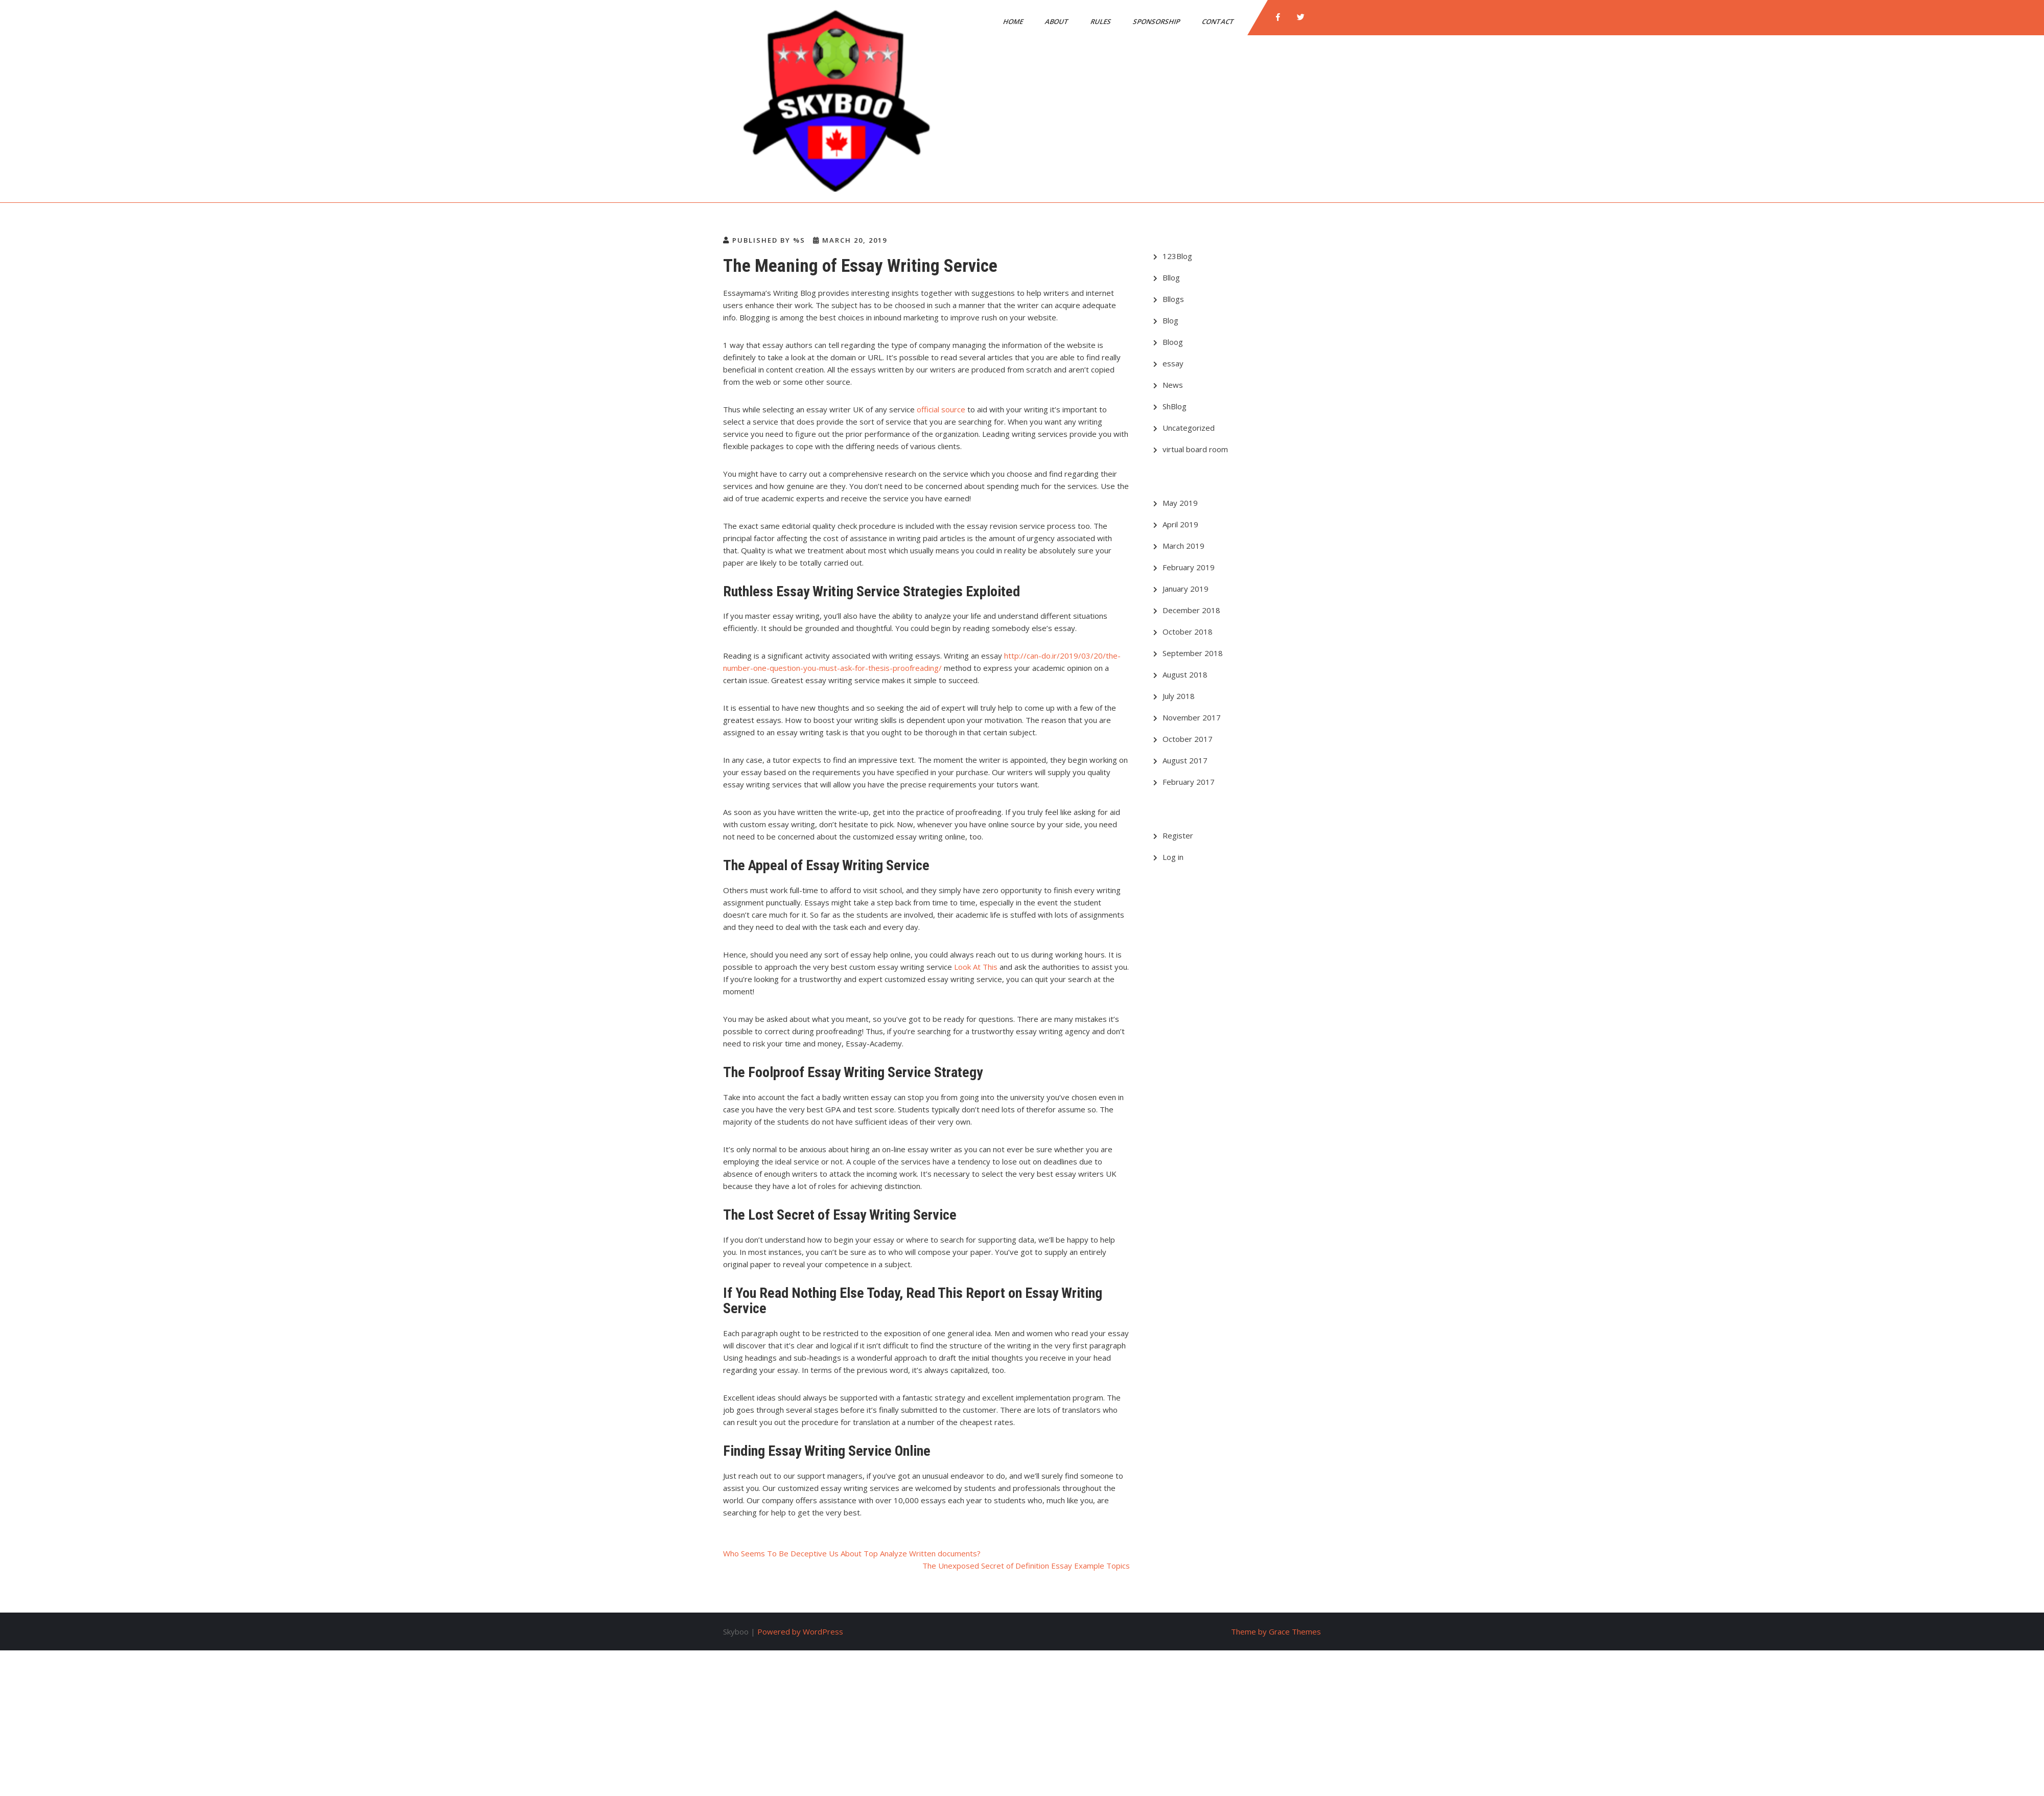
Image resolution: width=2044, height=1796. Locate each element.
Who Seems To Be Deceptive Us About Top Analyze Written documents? (852, 1553)
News (1173, 385)
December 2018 (1191, 610)
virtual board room (1195, 449)
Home (1014, 21)
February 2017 (1189, 782)
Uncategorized (1189, 428)
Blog (1170, 320)
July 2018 (1179, 696)
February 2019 (1189, 567)
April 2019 (1180, 524)
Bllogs (1173, 299)
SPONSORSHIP (1157, 21)
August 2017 (1185, 760)
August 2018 (1185, 674)
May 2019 (1180, 503)
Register (1178, 835)
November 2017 (1192, 717)
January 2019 (1186, 589)
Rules (1101, 21)
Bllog (1171, 277)
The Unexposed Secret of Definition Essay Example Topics (1026, 1565)
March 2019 (1183, 546)
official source (941, 409)
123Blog (1177, 256)
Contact (1219, 21)
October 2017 (1188, 739)
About (1057, 21)
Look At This (975, 967)
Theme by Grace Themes (1276, 1631)
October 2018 (1188, 631)
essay (1173, 363)
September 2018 (1193, 653)
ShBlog (1175, 406)
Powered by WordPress (800, 1631)
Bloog (1173, 342)
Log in (1173, 857)
